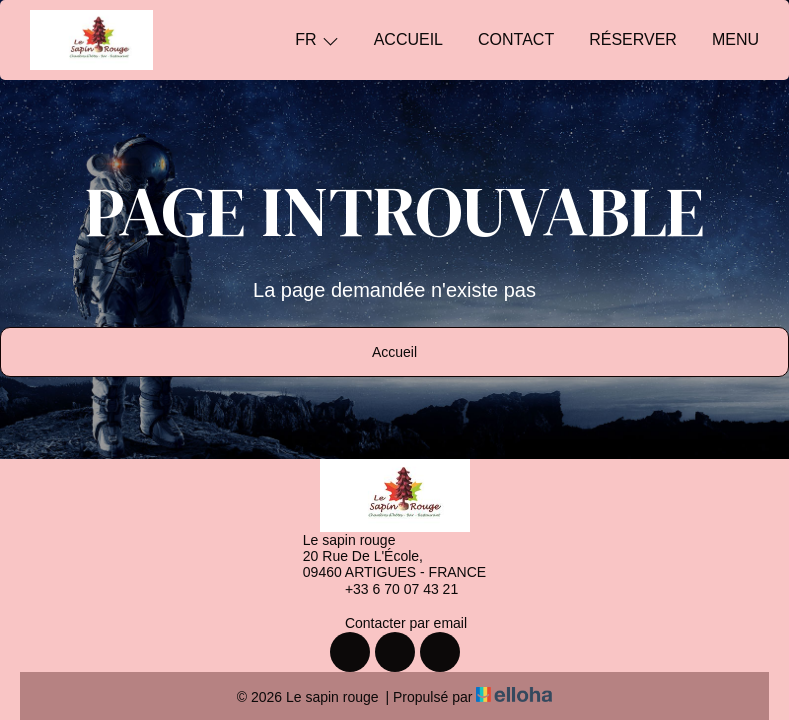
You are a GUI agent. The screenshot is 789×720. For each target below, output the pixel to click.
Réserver (633, 39)
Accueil (408, 39)
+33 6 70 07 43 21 (390, 589)
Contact (516, 39)
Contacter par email (394, 623)
